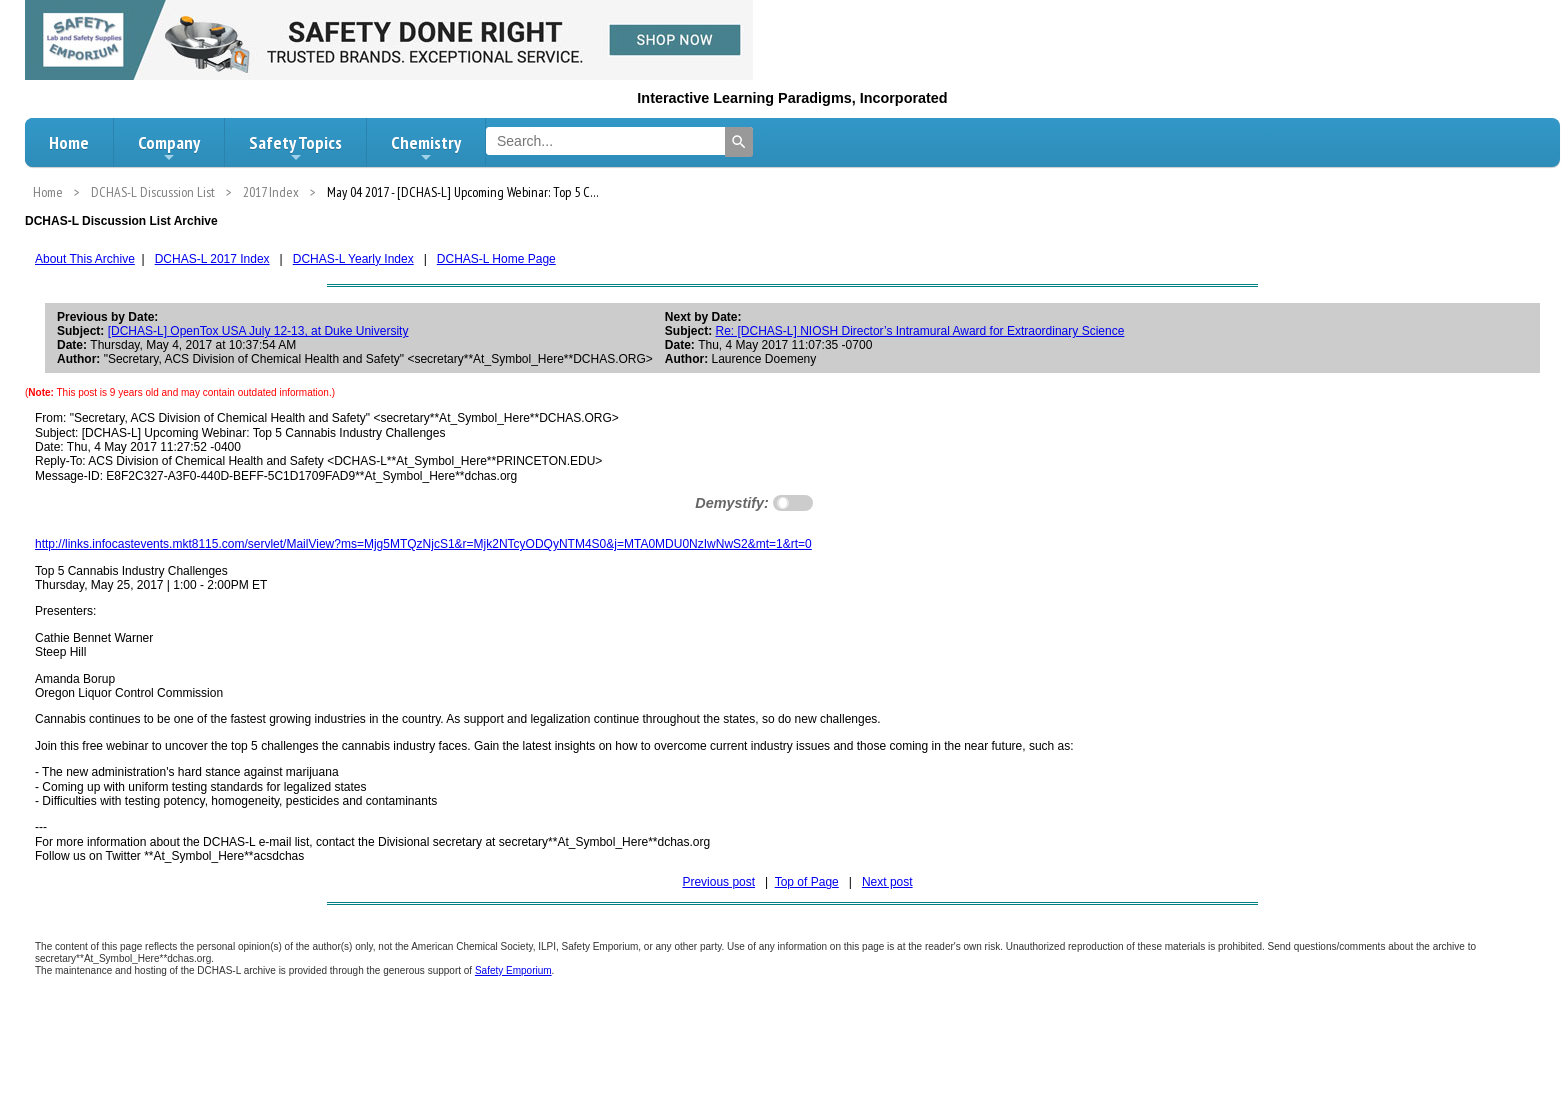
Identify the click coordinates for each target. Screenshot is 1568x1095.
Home (69, 142)
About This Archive (85, 259)
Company (169, 148)
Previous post (718, 882)
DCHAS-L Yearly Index (353, 259)
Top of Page (807, 882)
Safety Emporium (513, 970)
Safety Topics (295, 148)
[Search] (739, 142)
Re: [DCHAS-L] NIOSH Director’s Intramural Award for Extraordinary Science (920, 331)
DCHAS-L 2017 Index (212, 259)
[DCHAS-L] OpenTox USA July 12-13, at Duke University (258, 331)
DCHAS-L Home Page (496, 259)
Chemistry (426, 148)
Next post (887, 882)
